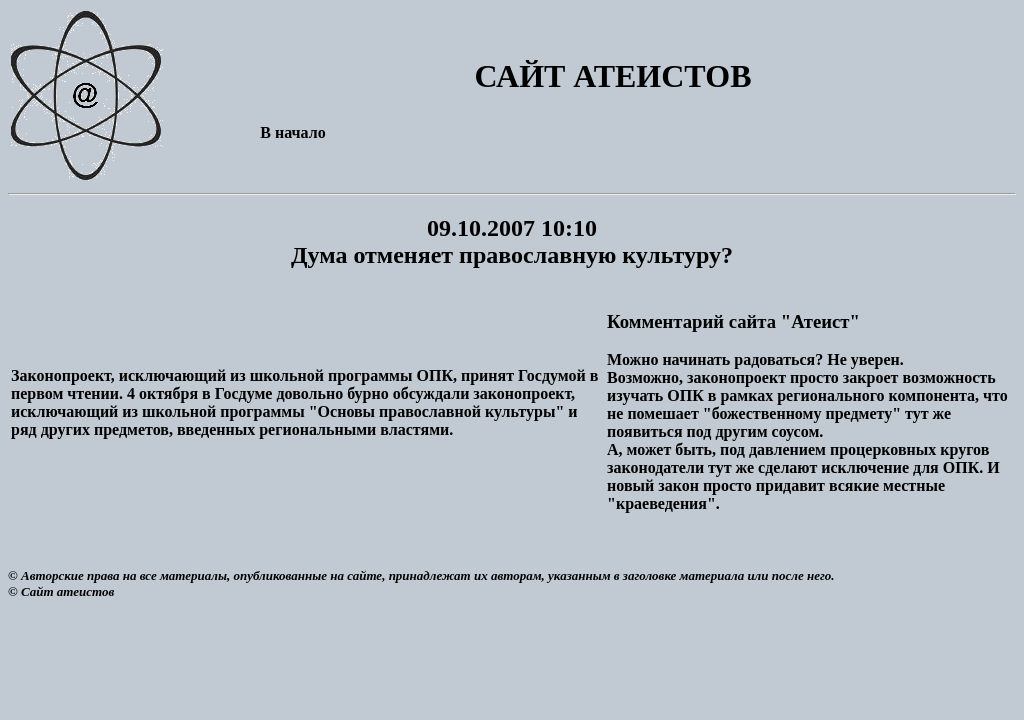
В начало (292, 132)
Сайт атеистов (67, 591)
